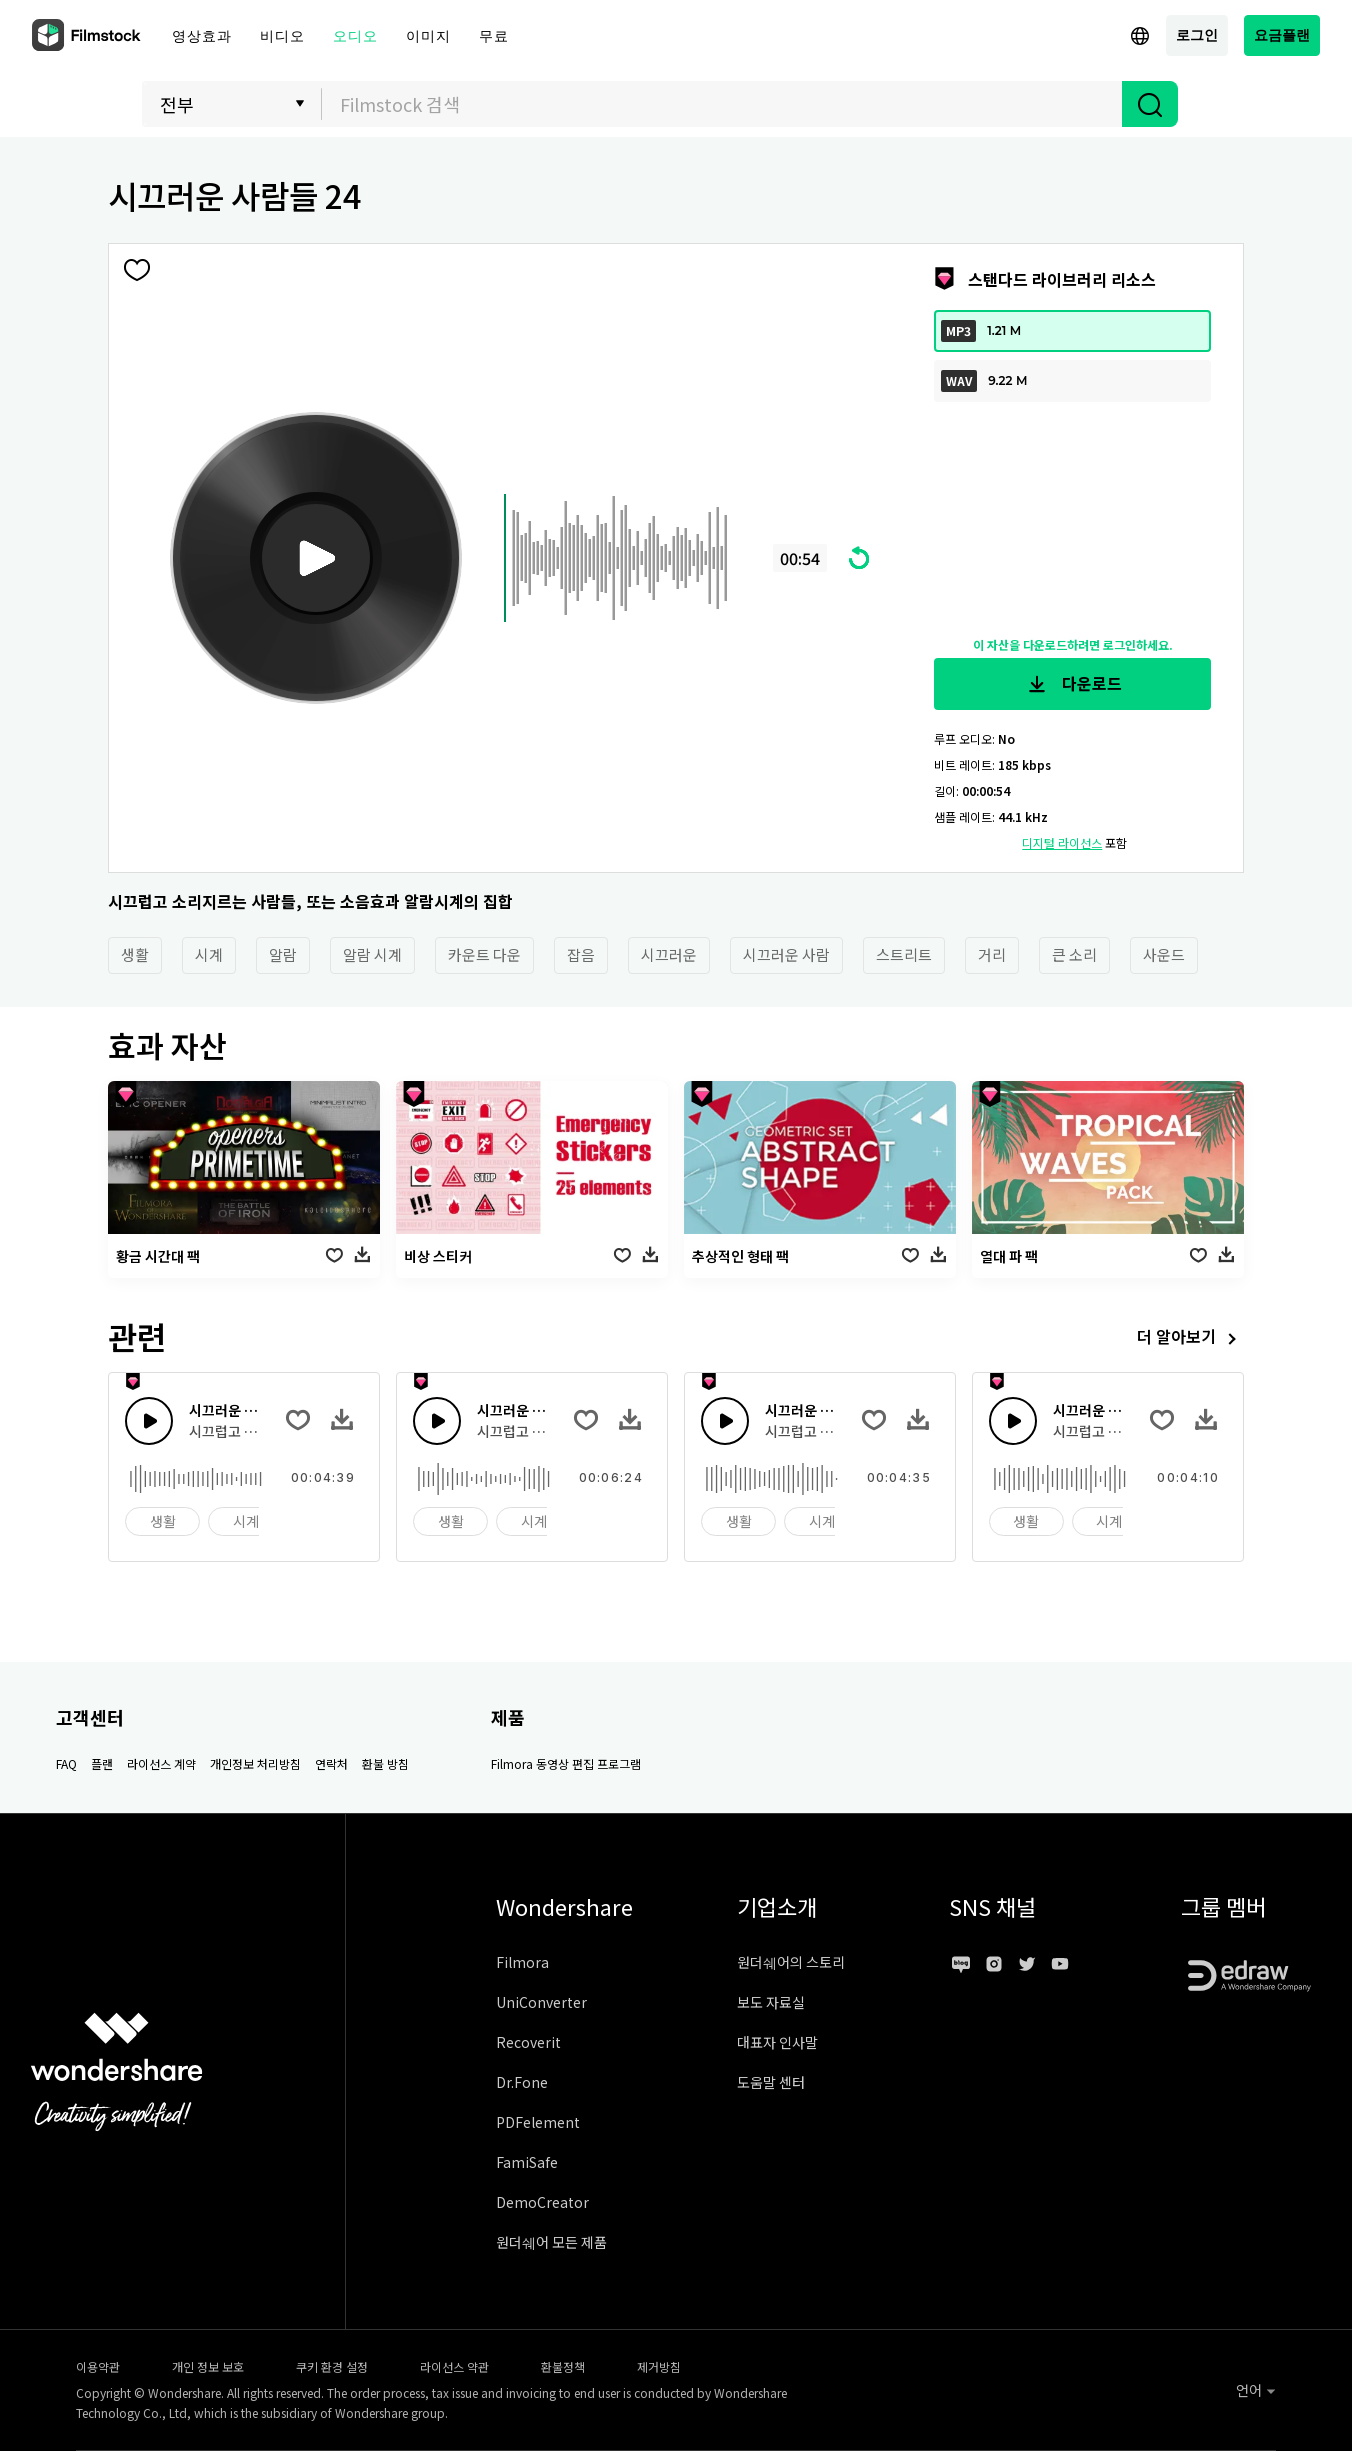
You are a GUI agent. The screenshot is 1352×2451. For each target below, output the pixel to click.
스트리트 (904, 954)
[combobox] (722, 104)
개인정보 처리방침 (255, 1763)
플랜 (102, 1763)
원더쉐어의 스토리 (791, 1962)
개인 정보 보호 (208, 2366)
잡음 (581, 954)
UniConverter (541, 2002)
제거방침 (659, 2366)
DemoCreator (542, 2202)
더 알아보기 (1190, 1338)
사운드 (1164, 954)
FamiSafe (527, 2162)
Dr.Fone (522, 2082)
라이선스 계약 (161, 1763)
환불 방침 (385, 1763)
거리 (992, 954)
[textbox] (722, 104)
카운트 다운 (484, 954)
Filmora (522, 1962)
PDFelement (538, 2122)
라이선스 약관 (454, 2366)
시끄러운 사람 (786, 954)
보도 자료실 (771, 2002)
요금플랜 (1282, 34)
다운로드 (1073, 684)
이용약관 (98, 2366)
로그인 (1197, 34)
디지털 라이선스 (1062, 842)
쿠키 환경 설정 (332, 2366)
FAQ (66, 1763)
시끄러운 (669, 954)
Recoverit (528, 2042)
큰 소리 (1074, 954)
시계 (209, 954)
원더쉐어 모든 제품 (551, 2242)
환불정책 (563, 2366)
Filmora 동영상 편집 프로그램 (566, 1763)
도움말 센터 (771, 2082)
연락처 (331, 1763)
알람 (283, 954)
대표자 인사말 (777, 2042)
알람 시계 (372, 954)
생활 (135, 954)
